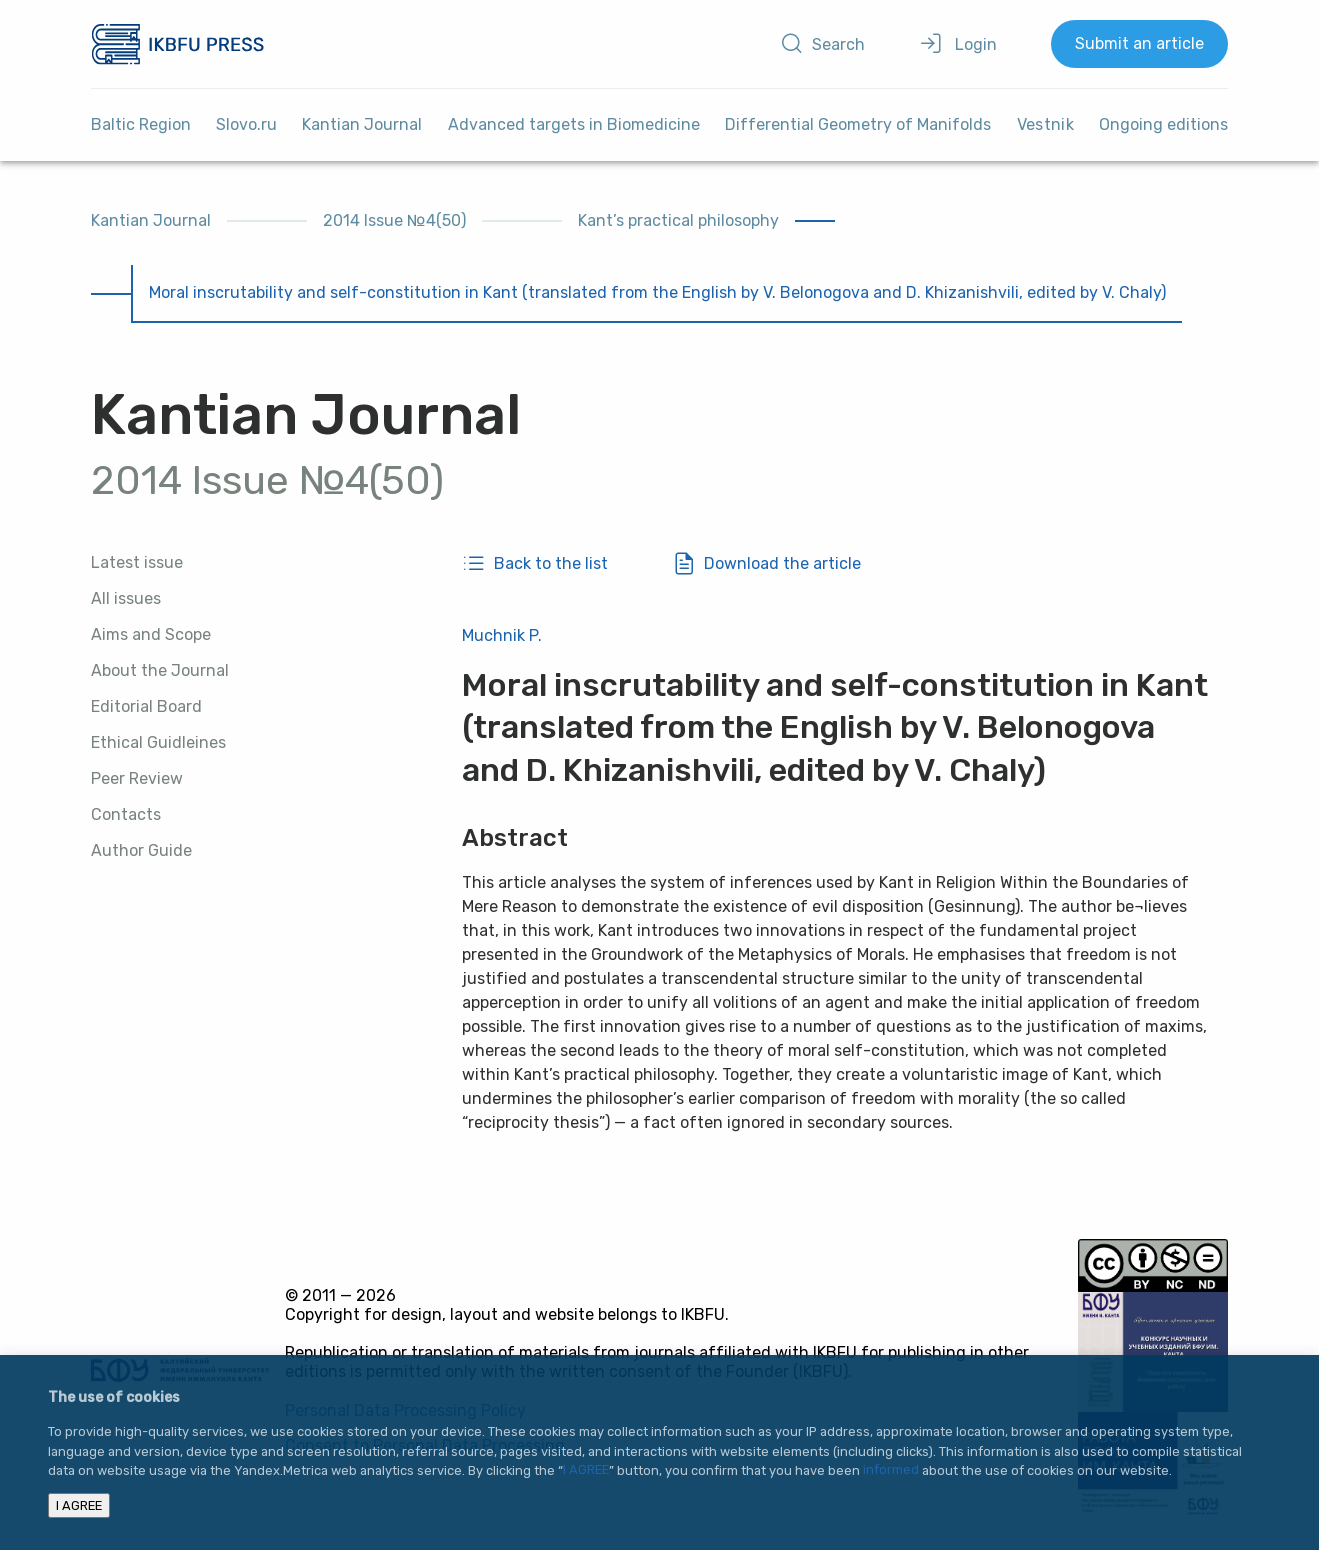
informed (891, 1470)
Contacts (126, 814)
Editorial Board (146, 706)
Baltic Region (141, 124)
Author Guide (141, 850)
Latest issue (137, 562)
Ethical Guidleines (158, 742)
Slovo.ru (246, 124)
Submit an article (1139, 43)
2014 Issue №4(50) (394, 220)
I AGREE (586, 1470)
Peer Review (137, 778)
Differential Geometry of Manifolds (858, 124)
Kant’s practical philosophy (678, 220)
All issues (126, 598)
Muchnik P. (502, 635)
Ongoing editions (1163, 124)
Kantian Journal (362, 124)
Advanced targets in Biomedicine (574, 124)
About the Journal (160, 670)
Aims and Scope (151, 634)
